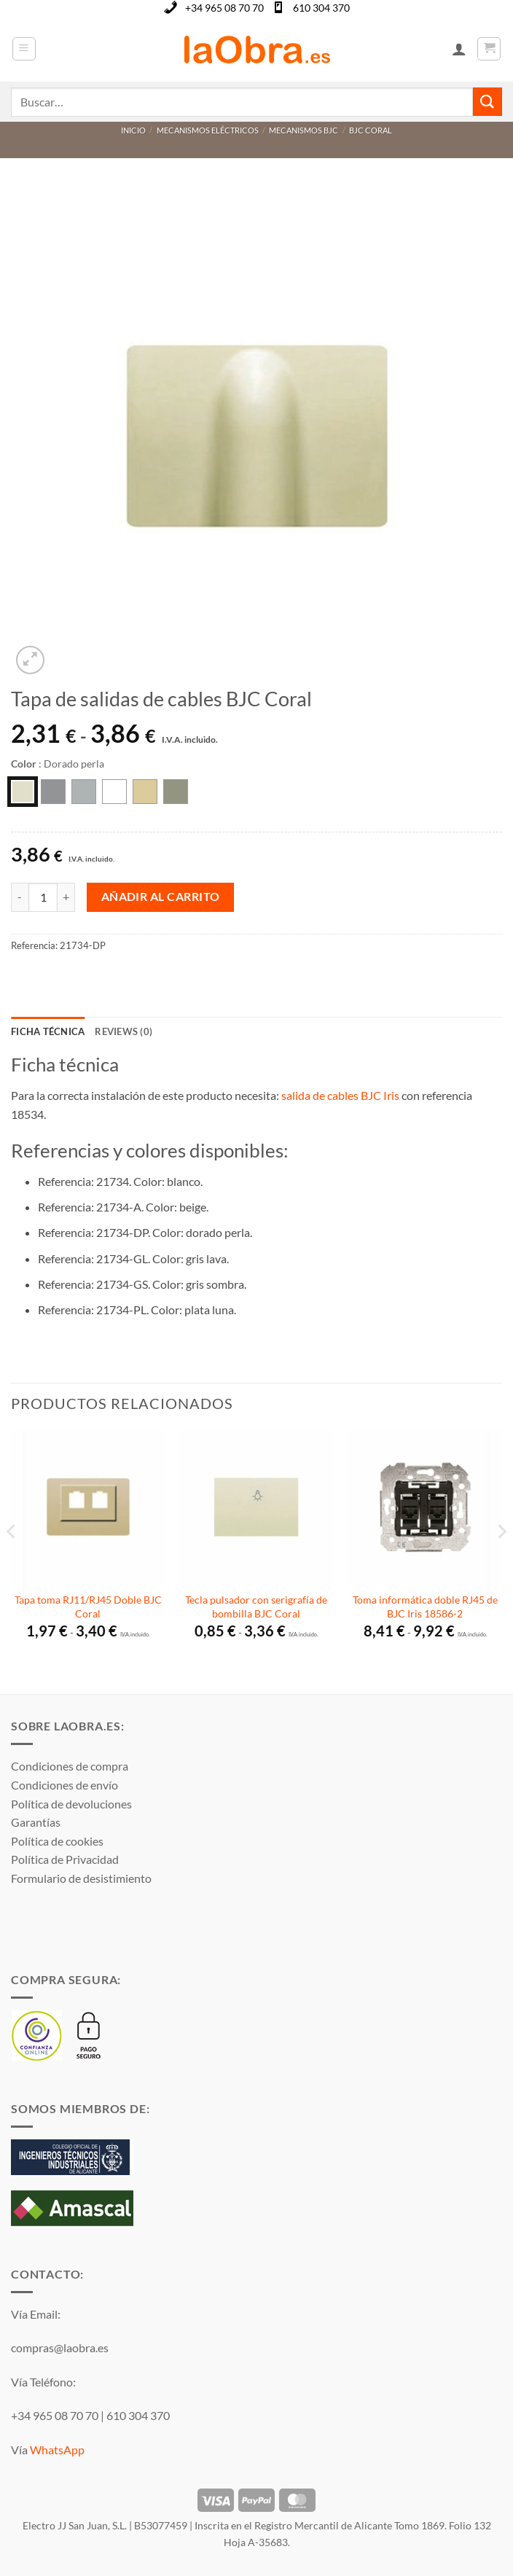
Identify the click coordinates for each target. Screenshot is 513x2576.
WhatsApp (57, 2449)
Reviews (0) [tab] (123, 1031)
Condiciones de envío (64, 1785)
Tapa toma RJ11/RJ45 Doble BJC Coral (88, 1606)
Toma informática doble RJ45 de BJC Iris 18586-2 (425, 1606)
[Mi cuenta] (459, 49)
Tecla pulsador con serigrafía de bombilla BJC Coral (256, 1606)
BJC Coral (370, 130)
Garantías (35, 1822)
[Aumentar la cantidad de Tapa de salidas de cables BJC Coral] (66, 897)
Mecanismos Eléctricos (208, 130)
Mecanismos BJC (303, 130)
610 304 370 (321, 7)
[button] (24, 49)
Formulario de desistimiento (81, 1878)
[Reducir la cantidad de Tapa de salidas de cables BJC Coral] (19, 897)
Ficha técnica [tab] (48, 1031)
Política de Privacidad (65, 1859)
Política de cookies (57, 1841)
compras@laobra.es (60, 2347)
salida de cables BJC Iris (340, 1095)
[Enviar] (487, 101)
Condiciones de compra (69, 1766)
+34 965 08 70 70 (224, 7)
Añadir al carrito (160, 896)
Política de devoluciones (71, 1804)
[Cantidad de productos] (43, 897)
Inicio (133, 130)
